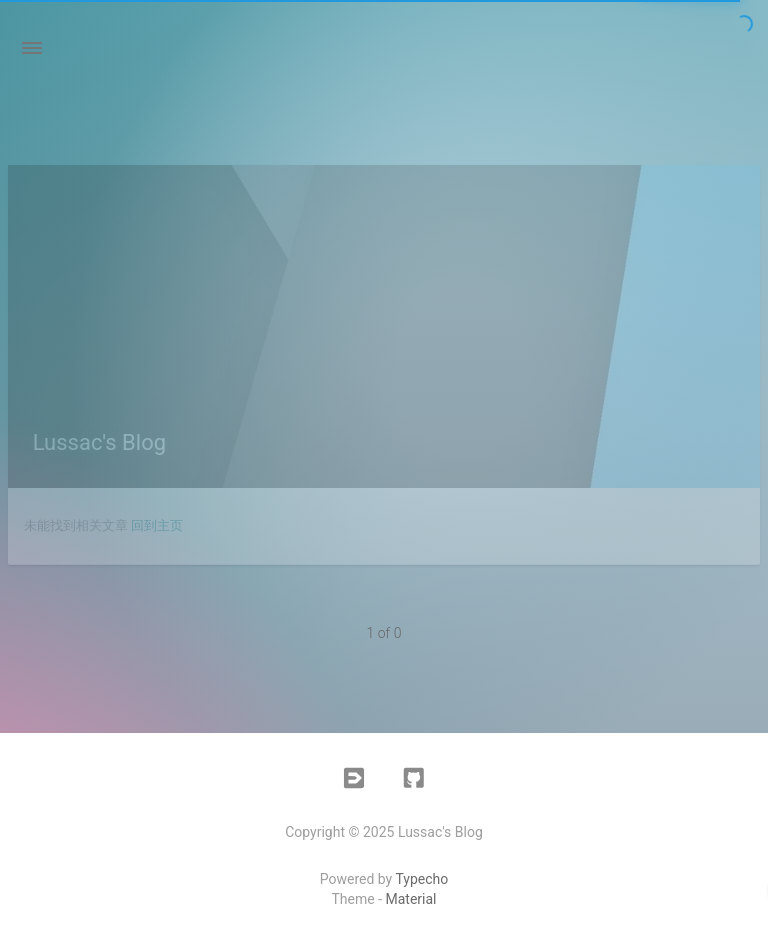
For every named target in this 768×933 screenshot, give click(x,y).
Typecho (421, 879)
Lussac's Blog (99, 442)
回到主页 (157, 525)
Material (411, 899)
